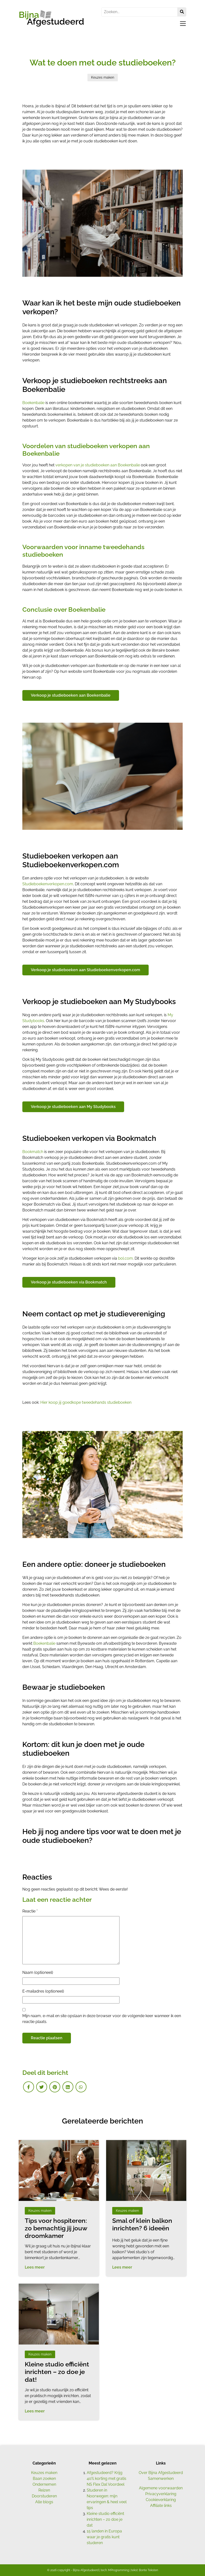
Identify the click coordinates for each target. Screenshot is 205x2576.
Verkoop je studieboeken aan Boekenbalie (71, 695)
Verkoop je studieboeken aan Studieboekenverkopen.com (85, 970)
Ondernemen (44, 2484)
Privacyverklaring (160, 2494)
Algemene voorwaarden (161, 2488)
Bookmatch (32, 1151)
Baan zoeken (44, 2478)
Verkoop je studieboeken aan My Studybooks (73, 1106)
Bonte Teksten (148, 2570)
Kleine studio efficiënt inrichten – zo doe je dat (105, 2519)
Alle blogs (44, 2502)
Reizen (44, 2490)
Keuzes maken (44, 2472)
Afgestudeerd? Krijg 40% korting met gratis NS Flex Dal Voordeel (106, 2478)
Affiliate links (161, 2505)
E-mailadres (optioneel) (43, 1991)
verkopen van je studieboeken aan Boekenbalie (97, 465)
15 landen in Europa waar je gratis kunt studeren (104, 2537)
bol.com (125, 1258)
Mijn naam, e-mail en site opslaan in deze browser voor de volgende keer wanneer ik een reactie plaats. (101, 2018)
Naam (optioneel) (37, 1972)
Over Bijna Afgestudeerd (161, 2472)
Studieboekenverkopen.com (47, 884)
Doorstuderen (44, 2496)
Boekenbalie (33, 402)
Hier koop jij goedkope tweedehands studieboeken (85, 1402)
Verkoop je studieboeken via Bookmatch (69, 1282)
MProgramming (118, 2570)
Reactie (30, 1911)
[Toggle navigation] (181, 23)
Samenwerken (161, 2478)
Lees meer (35, 2267)
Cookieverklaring (161, 2499)
